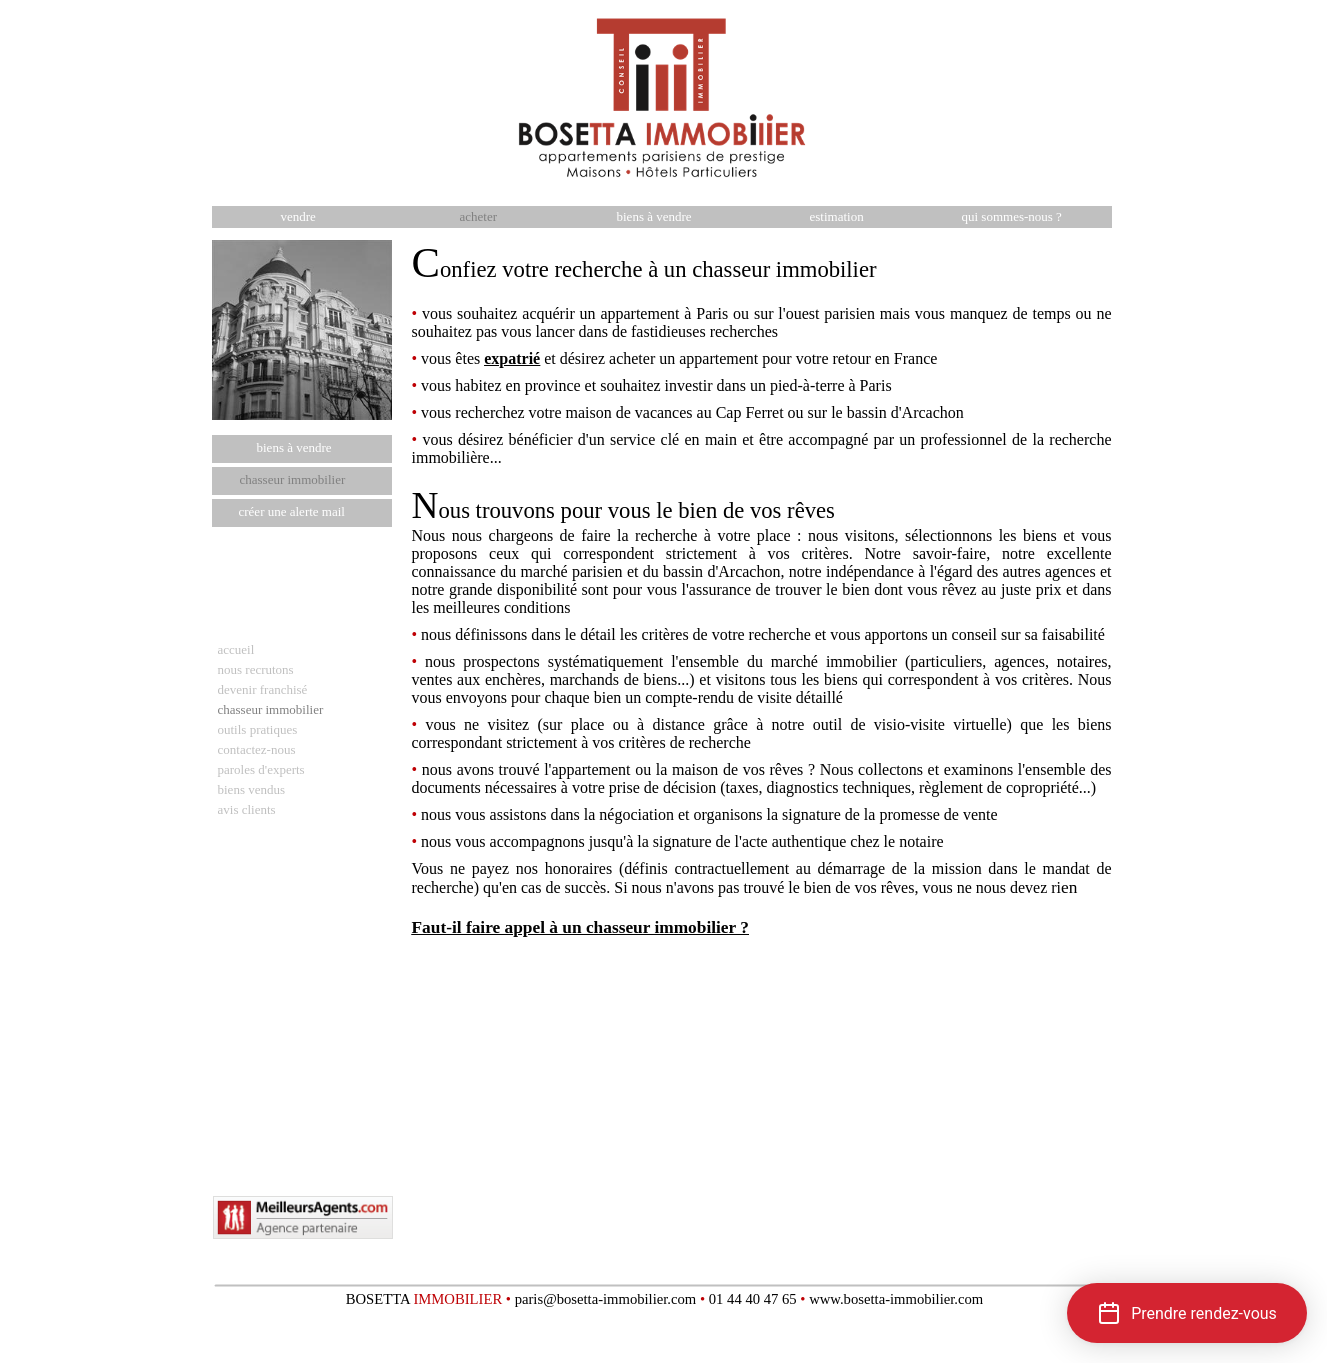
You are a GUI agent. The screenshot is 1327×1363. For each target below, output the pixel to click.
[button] (1187, 1313)
